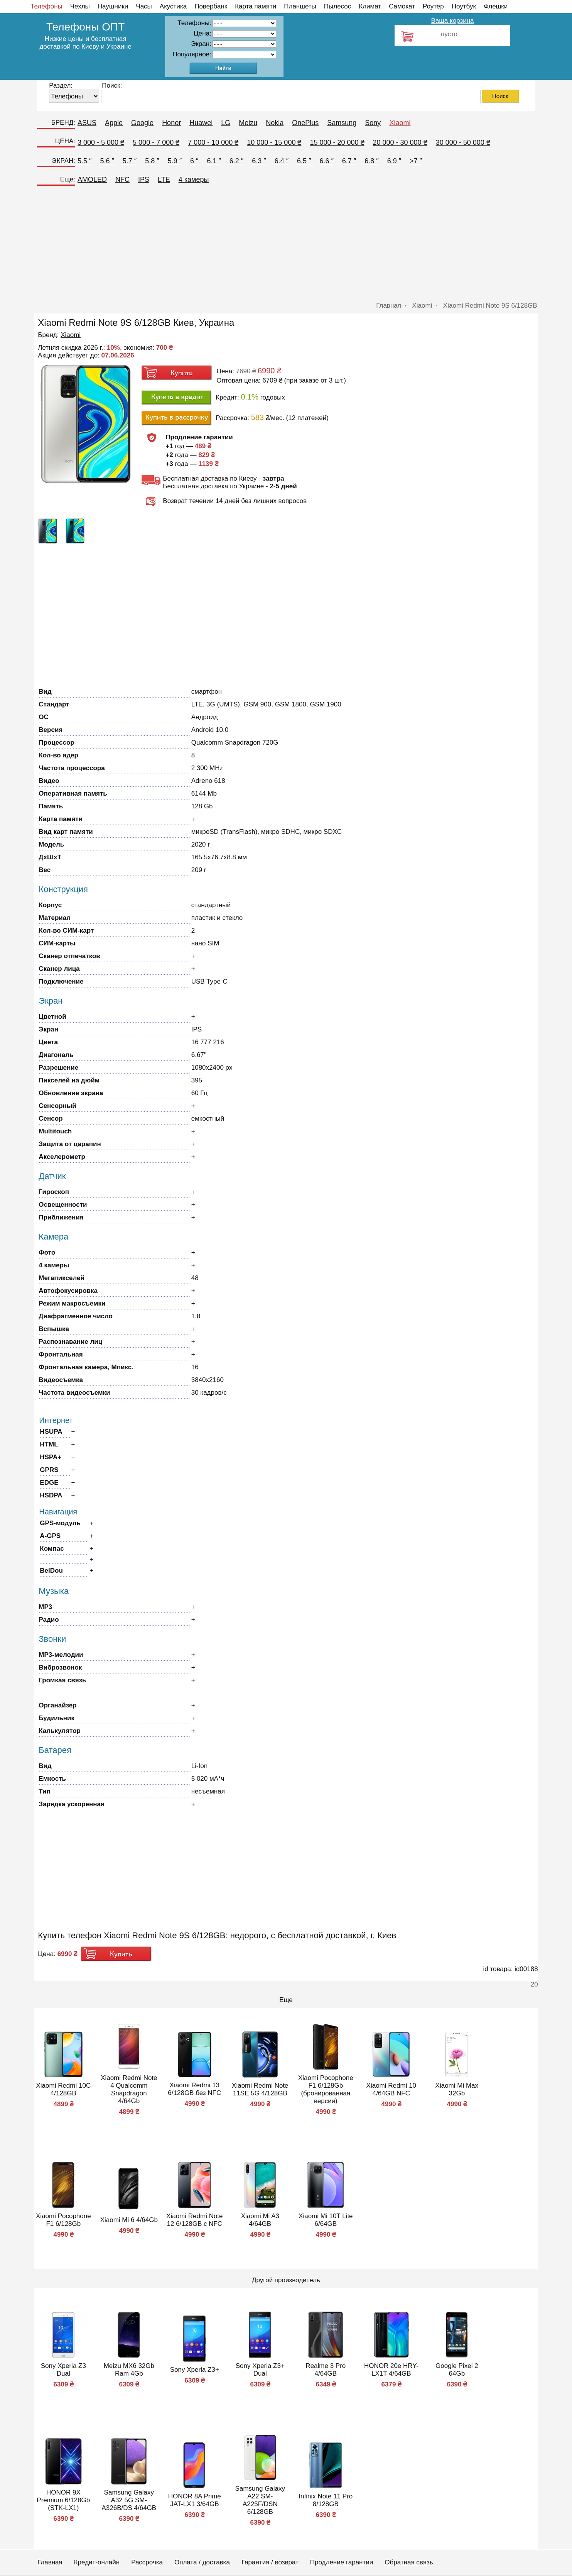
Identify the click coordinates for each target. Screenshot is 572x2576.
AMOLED (92, 179)
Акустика (173, 6)
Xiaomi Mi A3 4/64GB (260, 2219)
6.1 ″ (214, 161)
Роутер (433, 6)
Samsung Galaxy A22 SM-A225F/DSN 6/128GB (260, 2500)
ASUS (87, 123)
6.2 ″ (236, 161)
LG (225, 123)
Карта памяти (255, 6)
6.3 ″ (259, 161)
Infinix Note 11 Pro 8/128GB (326, 2500)
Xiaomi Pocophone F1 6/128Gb (63, 2219)
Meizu (248, 123)
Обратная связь (409, 2562)
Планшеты (300, 6)
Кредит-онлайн (97, 2562)
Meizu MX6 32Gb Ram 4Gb (129, 2369)
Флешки (496, 6)
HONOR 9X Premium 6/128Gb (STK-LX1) (63, 2500)
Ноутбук (464, 6)
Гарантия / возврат (270, 2562)
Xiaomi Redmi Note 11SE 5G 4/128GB (260, 2089)
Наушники (113, 6)
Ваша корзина (452, 20)
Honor (171, 123)
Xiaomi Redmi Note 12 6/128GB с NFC (194, 2219)
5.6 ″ (107, 161)
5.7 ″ (130, 161)
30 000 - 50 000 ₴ (463, 142)
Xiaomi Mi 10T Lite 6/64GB (326, 2219)
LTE (164, 179)
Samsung (341, 123)
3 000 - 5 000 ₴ (101, 142)
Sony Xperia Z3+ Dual (260, 2369)
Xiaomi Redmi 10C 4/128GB (63, 2089)
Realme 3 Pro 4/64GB (325, 2369)
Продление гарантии (341, 2562)
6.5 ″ (304, 161)
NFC (122, 179)
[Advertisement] (285, 246)
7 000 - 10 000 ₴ (213, 142)
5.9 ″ (175, 161)
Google (142, 123)
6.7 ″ (349, 161)
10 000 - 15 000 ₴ (274, 142)
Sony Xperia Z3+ (194, 2369)
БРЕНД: (63, 122)
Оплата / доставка (202, 2562)
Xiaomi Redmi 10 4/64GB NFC (391, 2089)
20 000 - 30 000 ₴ (400, 142)
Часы (144, 6)
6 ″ (194, 161)
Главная (49, 2562)
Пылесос (337, 6)
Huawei (201, 123)
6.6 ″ (326, 161)
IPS (143, 179)
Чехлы (80, 6)
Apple (114, 123)
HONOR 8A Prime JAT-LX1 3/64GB (194, 2500)
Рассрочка (147, 2562)
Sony (373, 123)
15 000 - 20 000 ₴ (337, 142)
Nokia (274, 123)
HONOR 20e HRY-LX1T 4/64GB (391, 2369)
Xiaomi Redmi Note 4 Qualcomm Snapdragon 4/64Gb (129, 2089)
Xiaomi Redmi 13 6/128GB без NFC (194, 2089)
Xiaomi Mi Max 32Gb (456, 2089)
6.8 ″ (371, 161)
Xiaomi (399, 123)
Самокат (402, 6)
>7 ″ (416, 161)
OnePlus (305, 123)
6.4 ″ (282, 161)
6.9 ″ (394, 161)
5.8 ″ (152, 161)
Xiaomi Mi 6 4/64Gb (129, 2220)
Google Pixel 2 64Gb (456, 2369)
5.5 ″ (84, 161)
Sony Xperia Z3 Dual (63, 2369)
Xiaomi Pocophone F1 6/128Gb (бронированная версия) (325, 2089)
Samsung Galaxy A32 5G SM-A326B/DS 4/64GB (128, 2500)
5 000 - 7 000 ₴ (156, 142)
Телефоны (46, 6)
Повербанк (210, 6)
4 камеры (194, 179)
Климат (370, 6)
